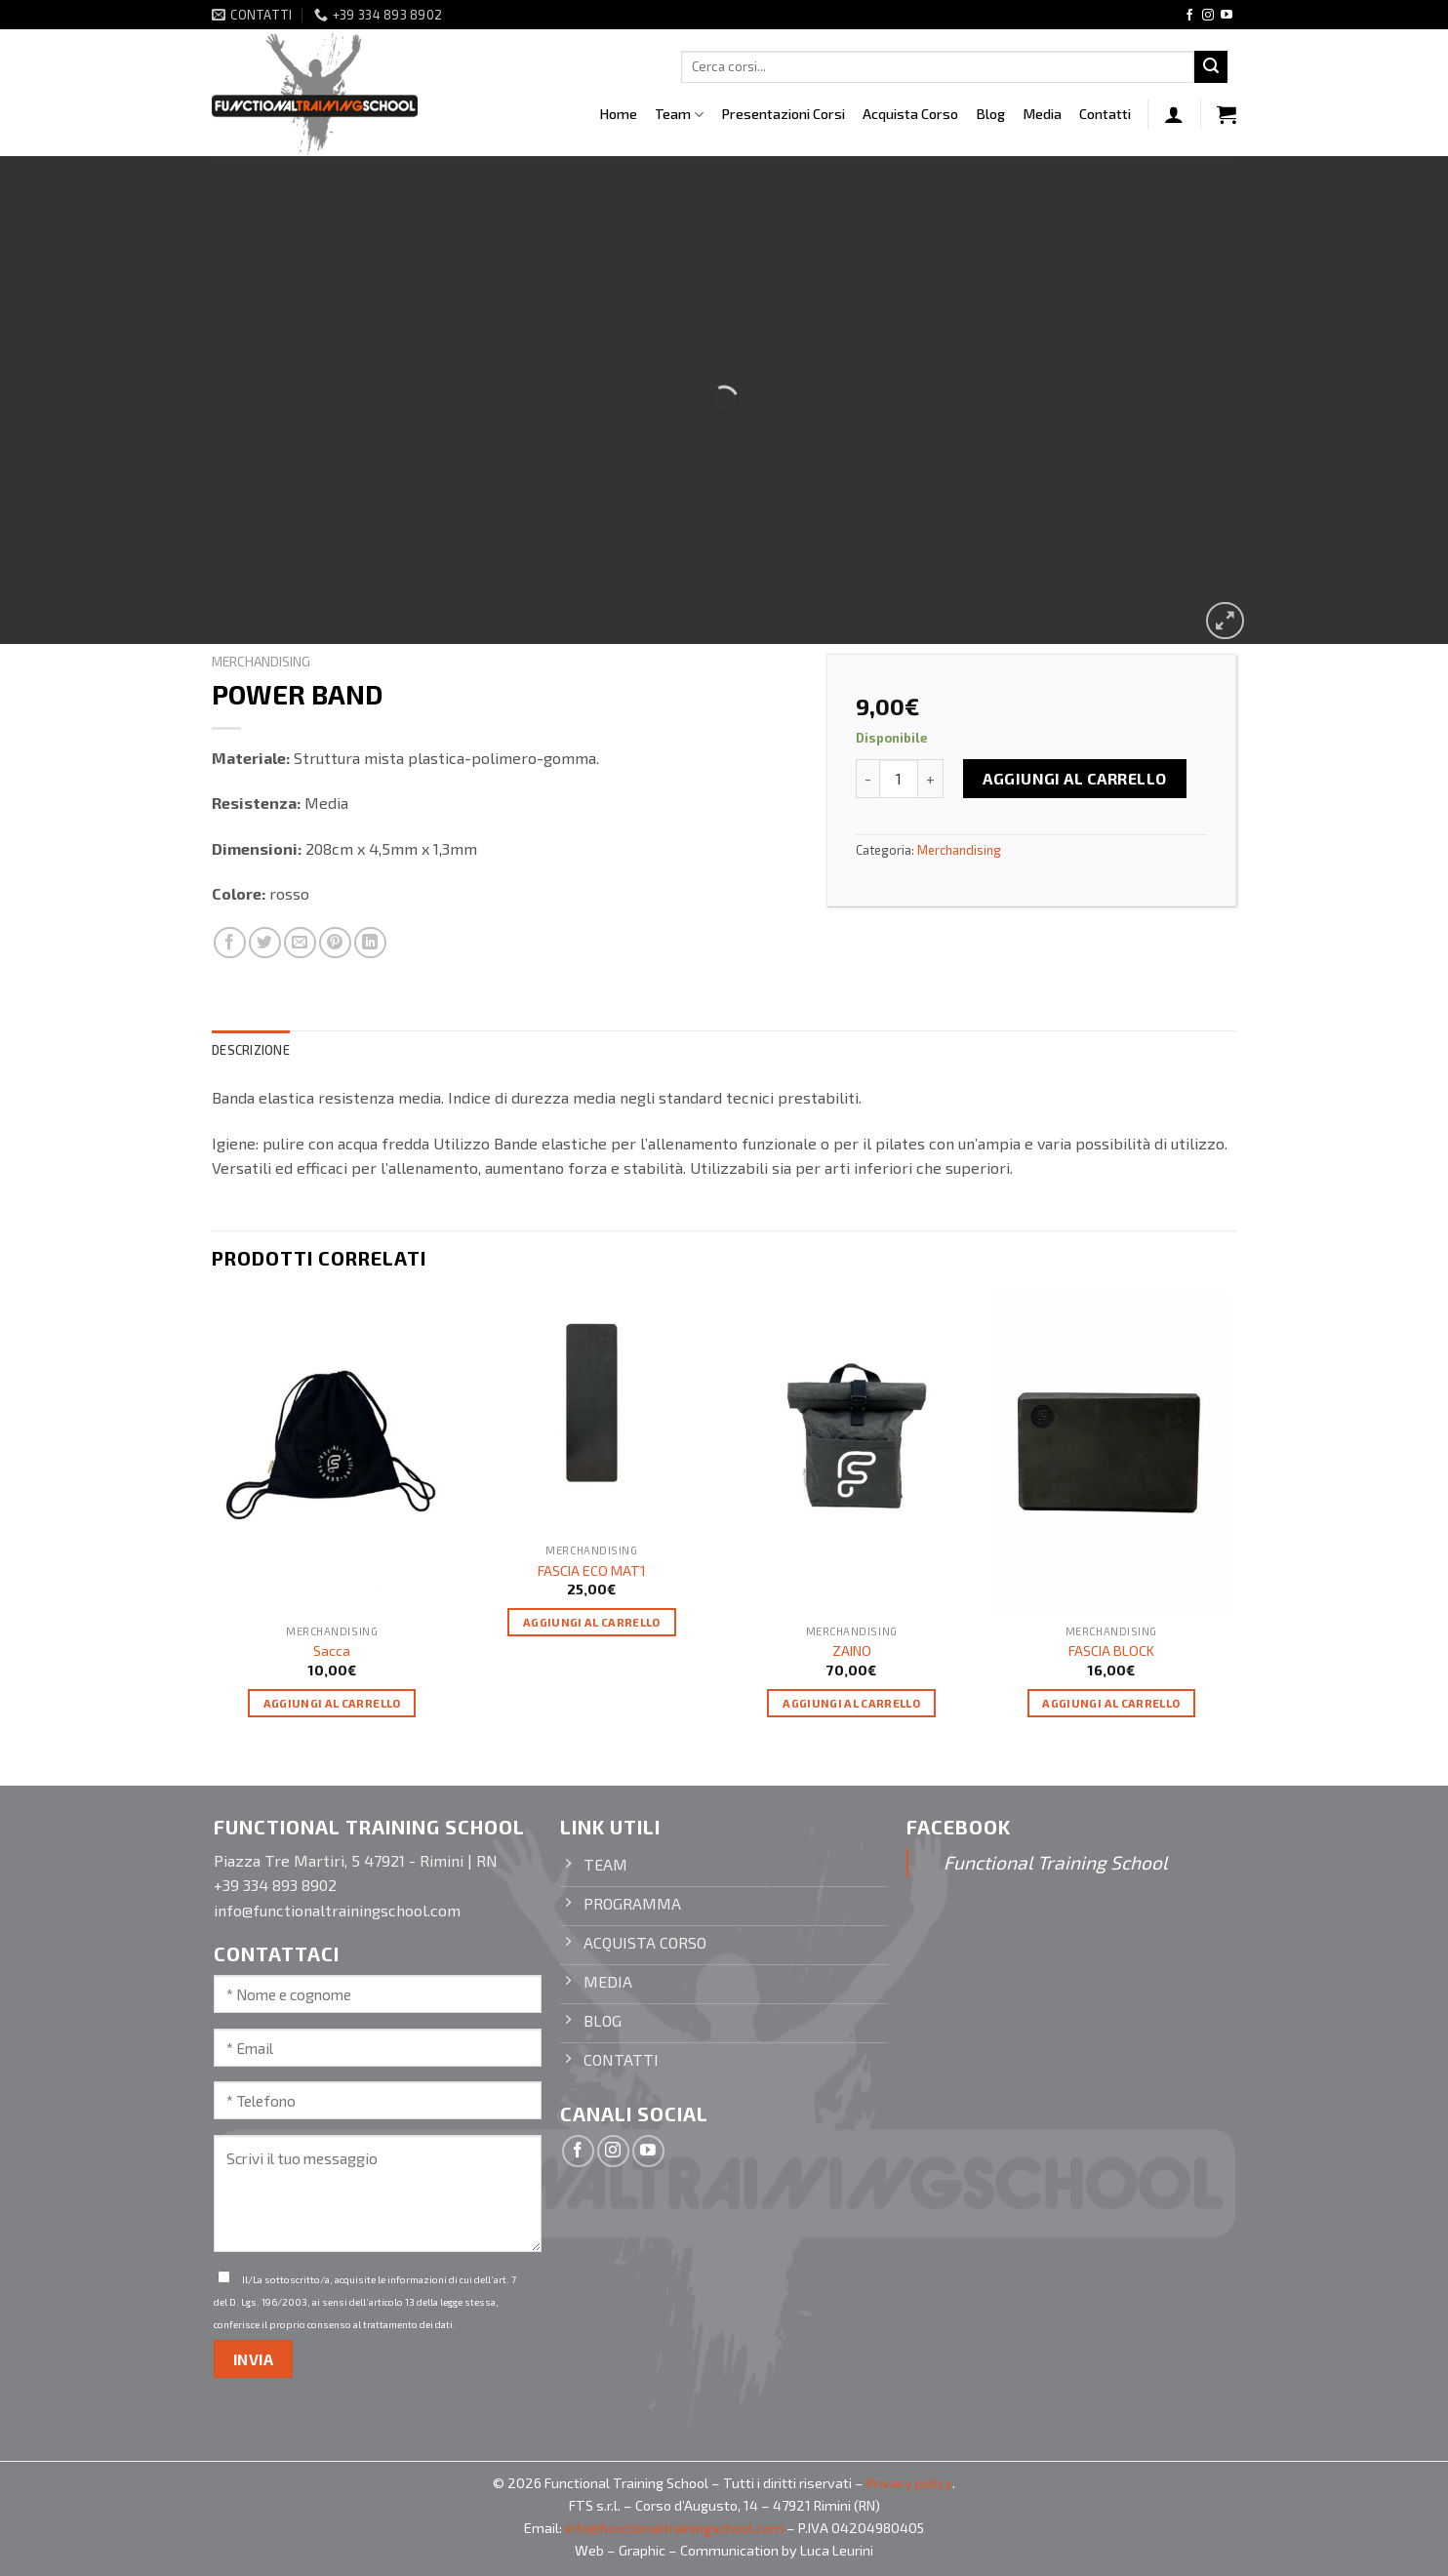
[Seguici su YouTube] (1226, 15)
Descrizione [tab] (251, 1050)
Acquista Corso (910, 113)
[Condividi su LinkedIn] (370, 943)
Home (618, 113)
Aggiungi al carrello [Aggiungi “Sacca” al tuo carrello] (332, 1703)
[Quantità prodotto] (898, 778)
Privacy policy (909, 2483)
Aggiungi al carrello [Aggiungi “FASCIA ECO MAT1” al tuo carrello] (592, 1622)
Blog (990, 113)
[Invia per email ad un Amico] (300, 943)
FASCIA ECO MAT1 (592, 1570)
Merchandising (261, 661)
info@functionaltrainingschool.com (674, 2527)
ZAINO (851, 1650)
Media (1042, 113)
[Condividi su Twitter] (265, 943)
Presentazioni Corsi (783, 113)
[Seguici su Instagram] (1208, 15)
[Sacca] (332, 1454)
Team (679, 114)
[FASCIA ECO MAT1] (591, 1414)
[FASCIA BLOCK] (1111, 1454)
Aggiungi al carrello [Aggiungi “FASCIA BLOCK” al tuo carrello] (1111, 1703)
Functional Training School (1056, 1862)
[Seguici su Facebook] (1189, 15)
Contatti (1105, 113)
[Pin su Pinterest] (335, 943)
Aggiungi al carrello (1075, 778)
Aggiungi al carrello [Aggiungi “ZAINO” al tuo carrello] (851, 1703)
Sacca (331, 1650)
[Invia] (1210, 67)
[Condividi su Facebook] (230, 943)
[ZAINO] (851, 1454)
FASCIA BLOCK (1111, 1650)
